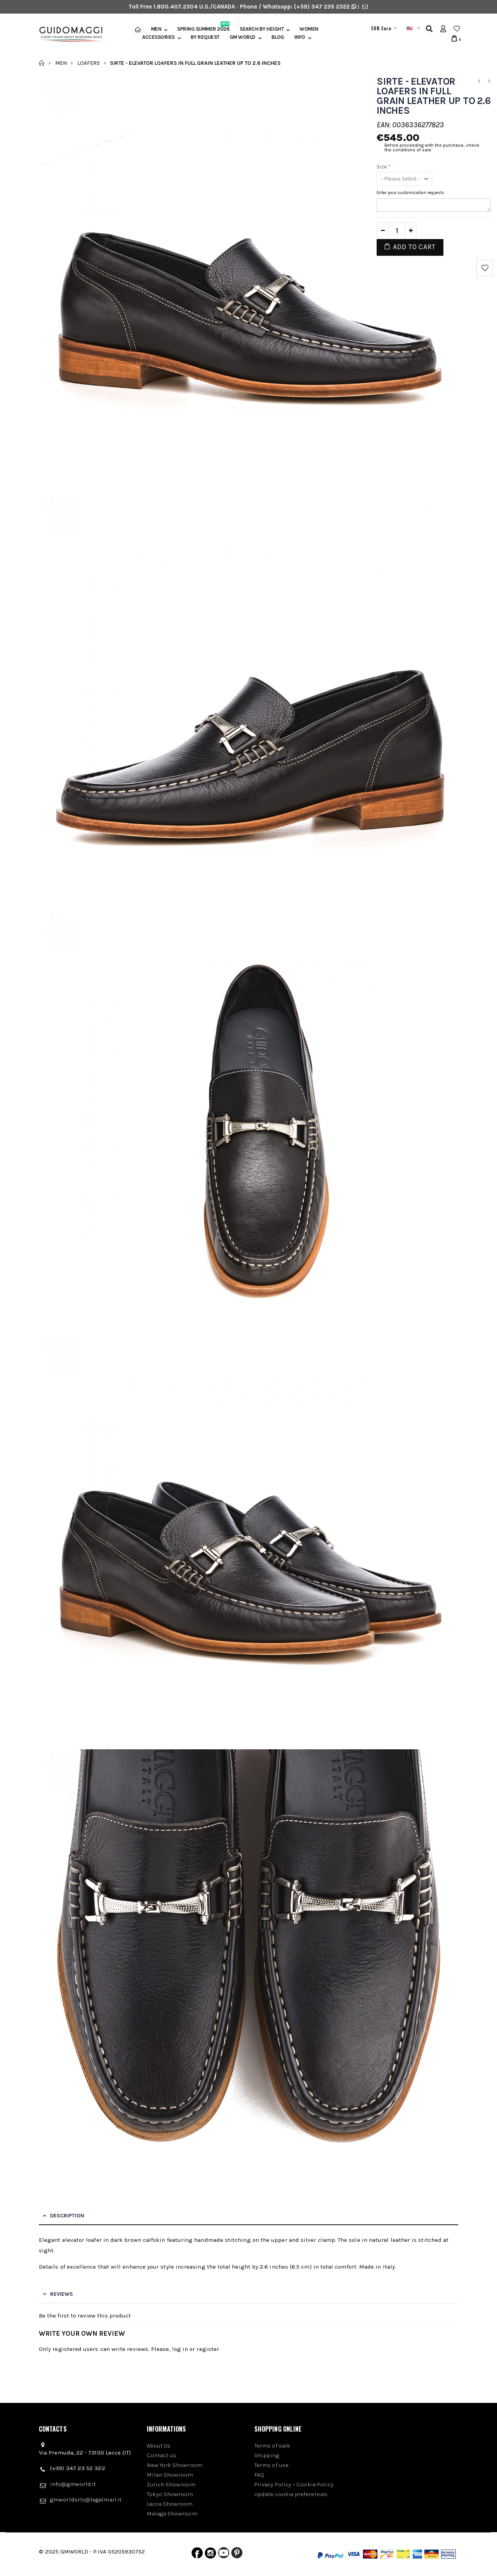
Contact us (162, 2455)
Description (67, 2215)
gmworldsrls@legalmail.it (86, 2499)
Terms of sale (272, 2445)
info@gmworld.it (73, 2484)
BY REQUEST (205, 37)
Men (156, 29)
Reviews (61, 2294)
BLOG (277, 37)
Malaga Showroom (172, 2513)
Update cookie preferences (290, 2494)
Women (308, 29)
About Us (159, 2445)
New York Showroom (174, 2465)
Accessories (158, 37)
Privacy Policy (272, 2484)
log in (180, 2348)
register (207, 2348)
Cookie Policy (315, 2484)
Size (384, 166)
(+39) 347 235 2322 (322, 6)
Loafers (88, 62)
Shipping (266, 2455)
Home (42, 63)
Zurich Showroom (171, 2484)
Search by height (261, 29)
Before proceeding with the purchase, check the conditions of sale (432, 147)
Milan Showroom (170, 2474)
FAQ (259, 2474)
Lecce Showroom (170, 2503)
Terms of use (271, 2465)
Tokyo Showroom (170, 2494)
